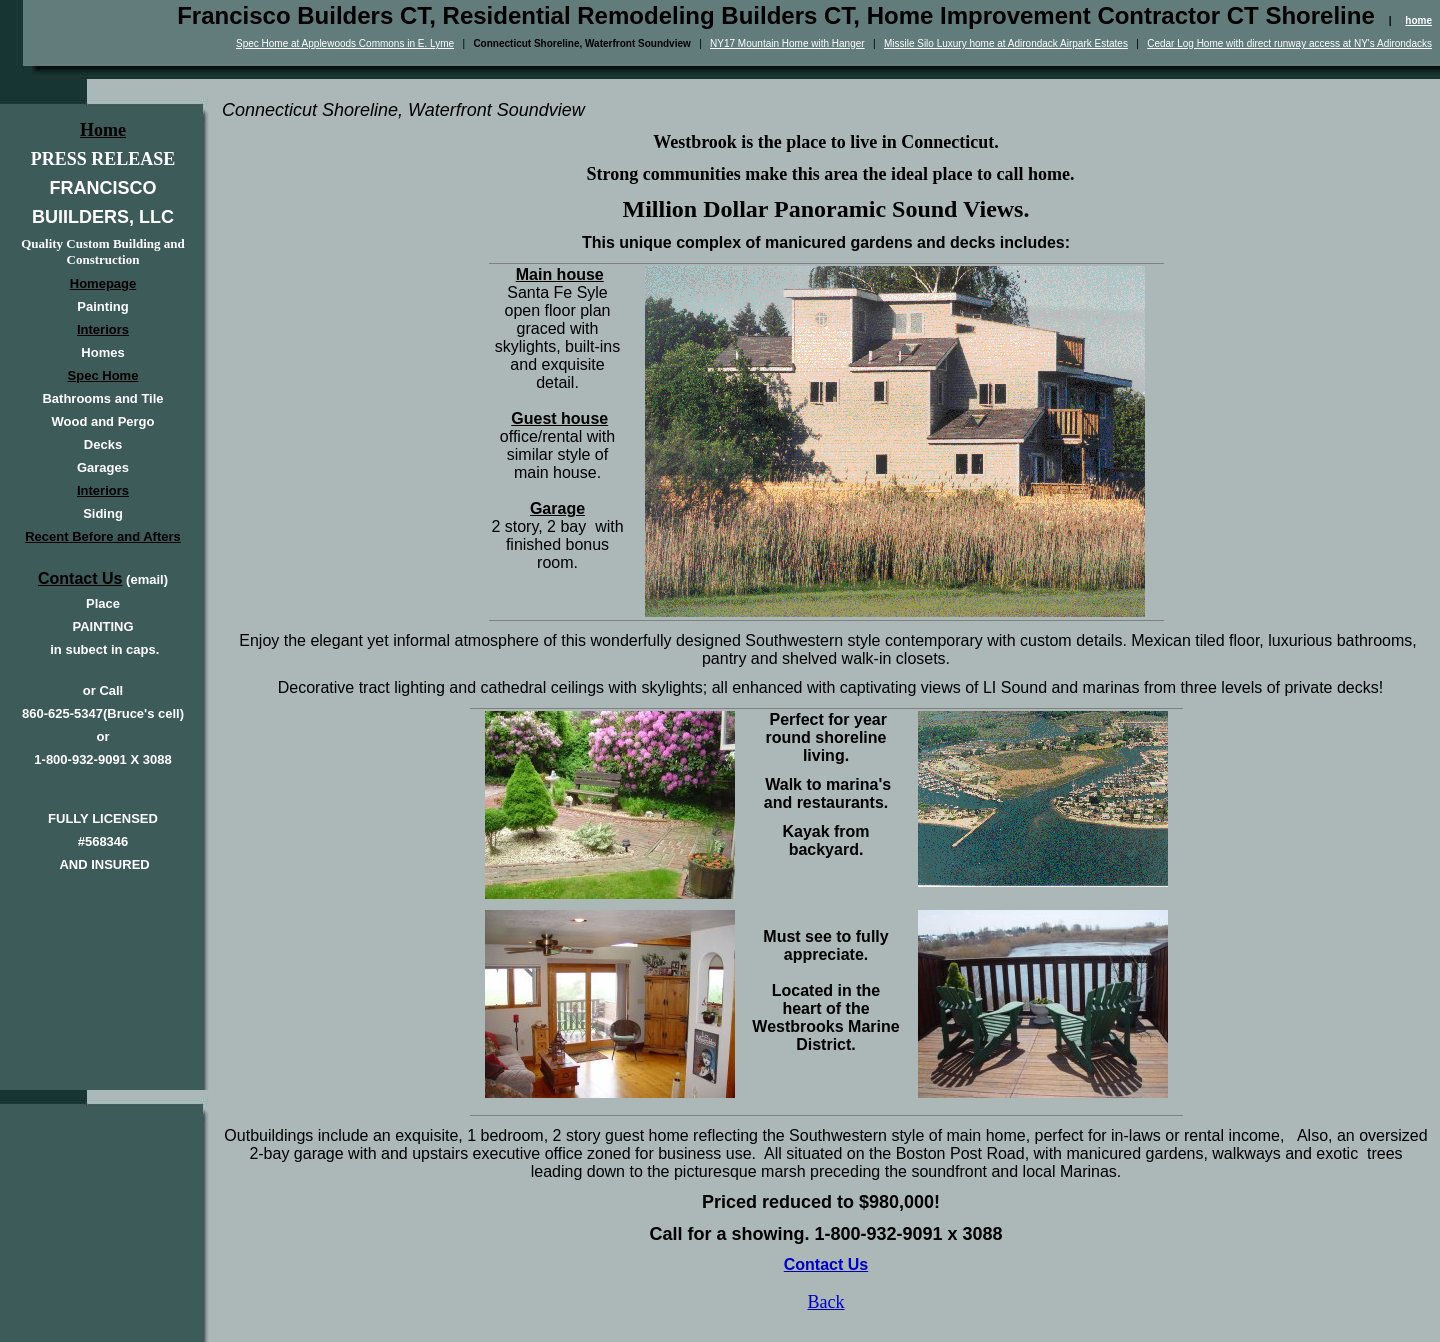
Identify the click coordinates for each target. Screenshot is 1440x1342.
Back (826, 1302)
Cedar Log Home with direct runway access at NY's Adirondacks (1289, 43)
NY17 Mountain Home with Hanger (787, 43)
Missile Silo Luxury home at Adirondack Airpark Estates (1006, 43)
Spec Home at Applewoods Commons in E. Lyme (345, 43)
